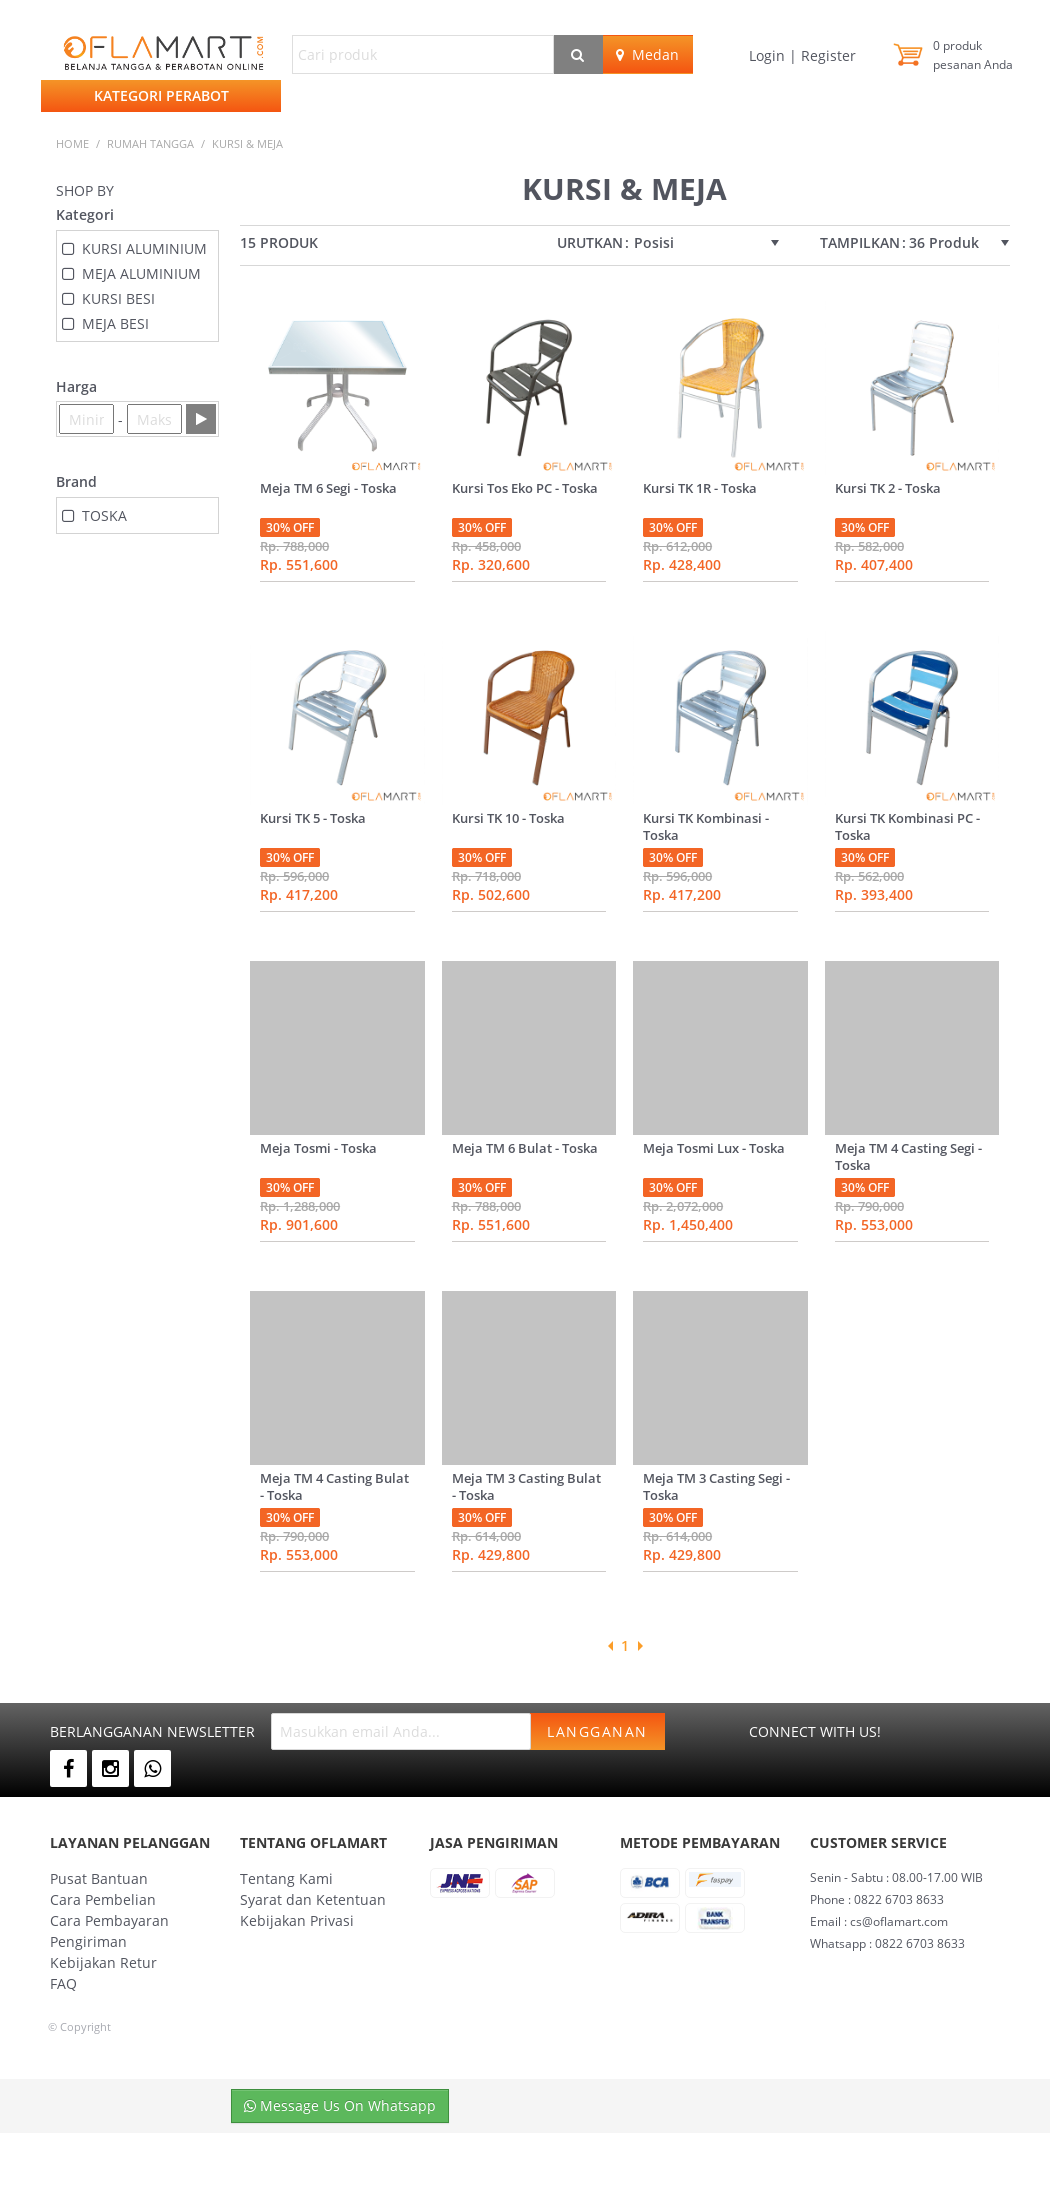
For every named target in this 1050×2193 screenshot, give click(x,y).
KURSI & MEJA (247, 143)
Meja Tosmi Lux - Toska (714, 1148)
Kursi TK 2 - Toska (888, 488)
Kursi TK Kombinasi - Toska (706, 826)
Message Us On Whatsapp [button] (340, 2105)
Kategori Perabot (161, 95)
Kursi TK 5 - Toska (313, 818)
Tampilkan (860, 243)
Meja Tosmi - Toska (318, 1148)
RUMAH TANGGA (150, 143)
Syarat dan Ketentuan (313, 1899)
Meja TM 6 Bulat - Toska (525, 1148)
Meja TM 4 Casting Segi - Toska (908, 1156)
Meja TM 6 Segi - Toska (328, 488)
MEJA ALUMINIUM (141, 273)
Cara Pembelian (103, 1899)
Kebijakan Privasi (297, 1920)
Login (769, 55)
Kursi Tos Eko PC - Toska (525, 488)
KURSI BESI (118, 298)
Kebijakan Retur (103, 1962)
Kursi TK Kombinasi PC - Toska (907, 826)
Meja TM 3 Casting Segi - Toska (716, 1486)
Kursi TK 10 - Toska (508, 818)
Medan (647, 54)
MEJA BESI (115, 323)
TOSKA (104, 515)
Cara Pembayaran (109, 1920)
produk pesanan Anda (973, 55)
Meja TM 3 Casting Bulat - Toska (526, 1486)
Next (640, 1646)
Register (826, 55)
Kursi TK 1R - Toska (700, 488)
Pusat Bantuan (99, 1878)
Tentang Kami (286, 1878)
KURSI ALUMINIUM (144, 248)
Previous (610, 1646)
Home (72, 143)
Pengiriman (88, 1941)
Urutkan (590, 243)
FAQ (63, 1983)
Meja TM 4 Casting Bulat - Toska (334, 1486)
